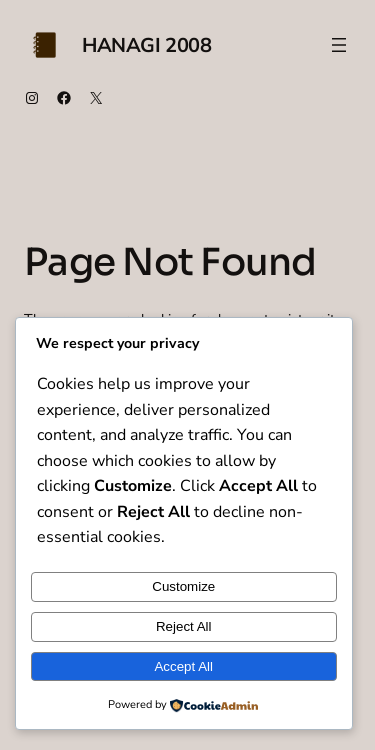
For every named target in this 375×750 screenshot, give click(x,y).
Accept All (183, 666)
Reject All (184, 626)
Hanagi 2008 (147, 45)
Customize (183, 586)
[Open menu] (339, 45)
